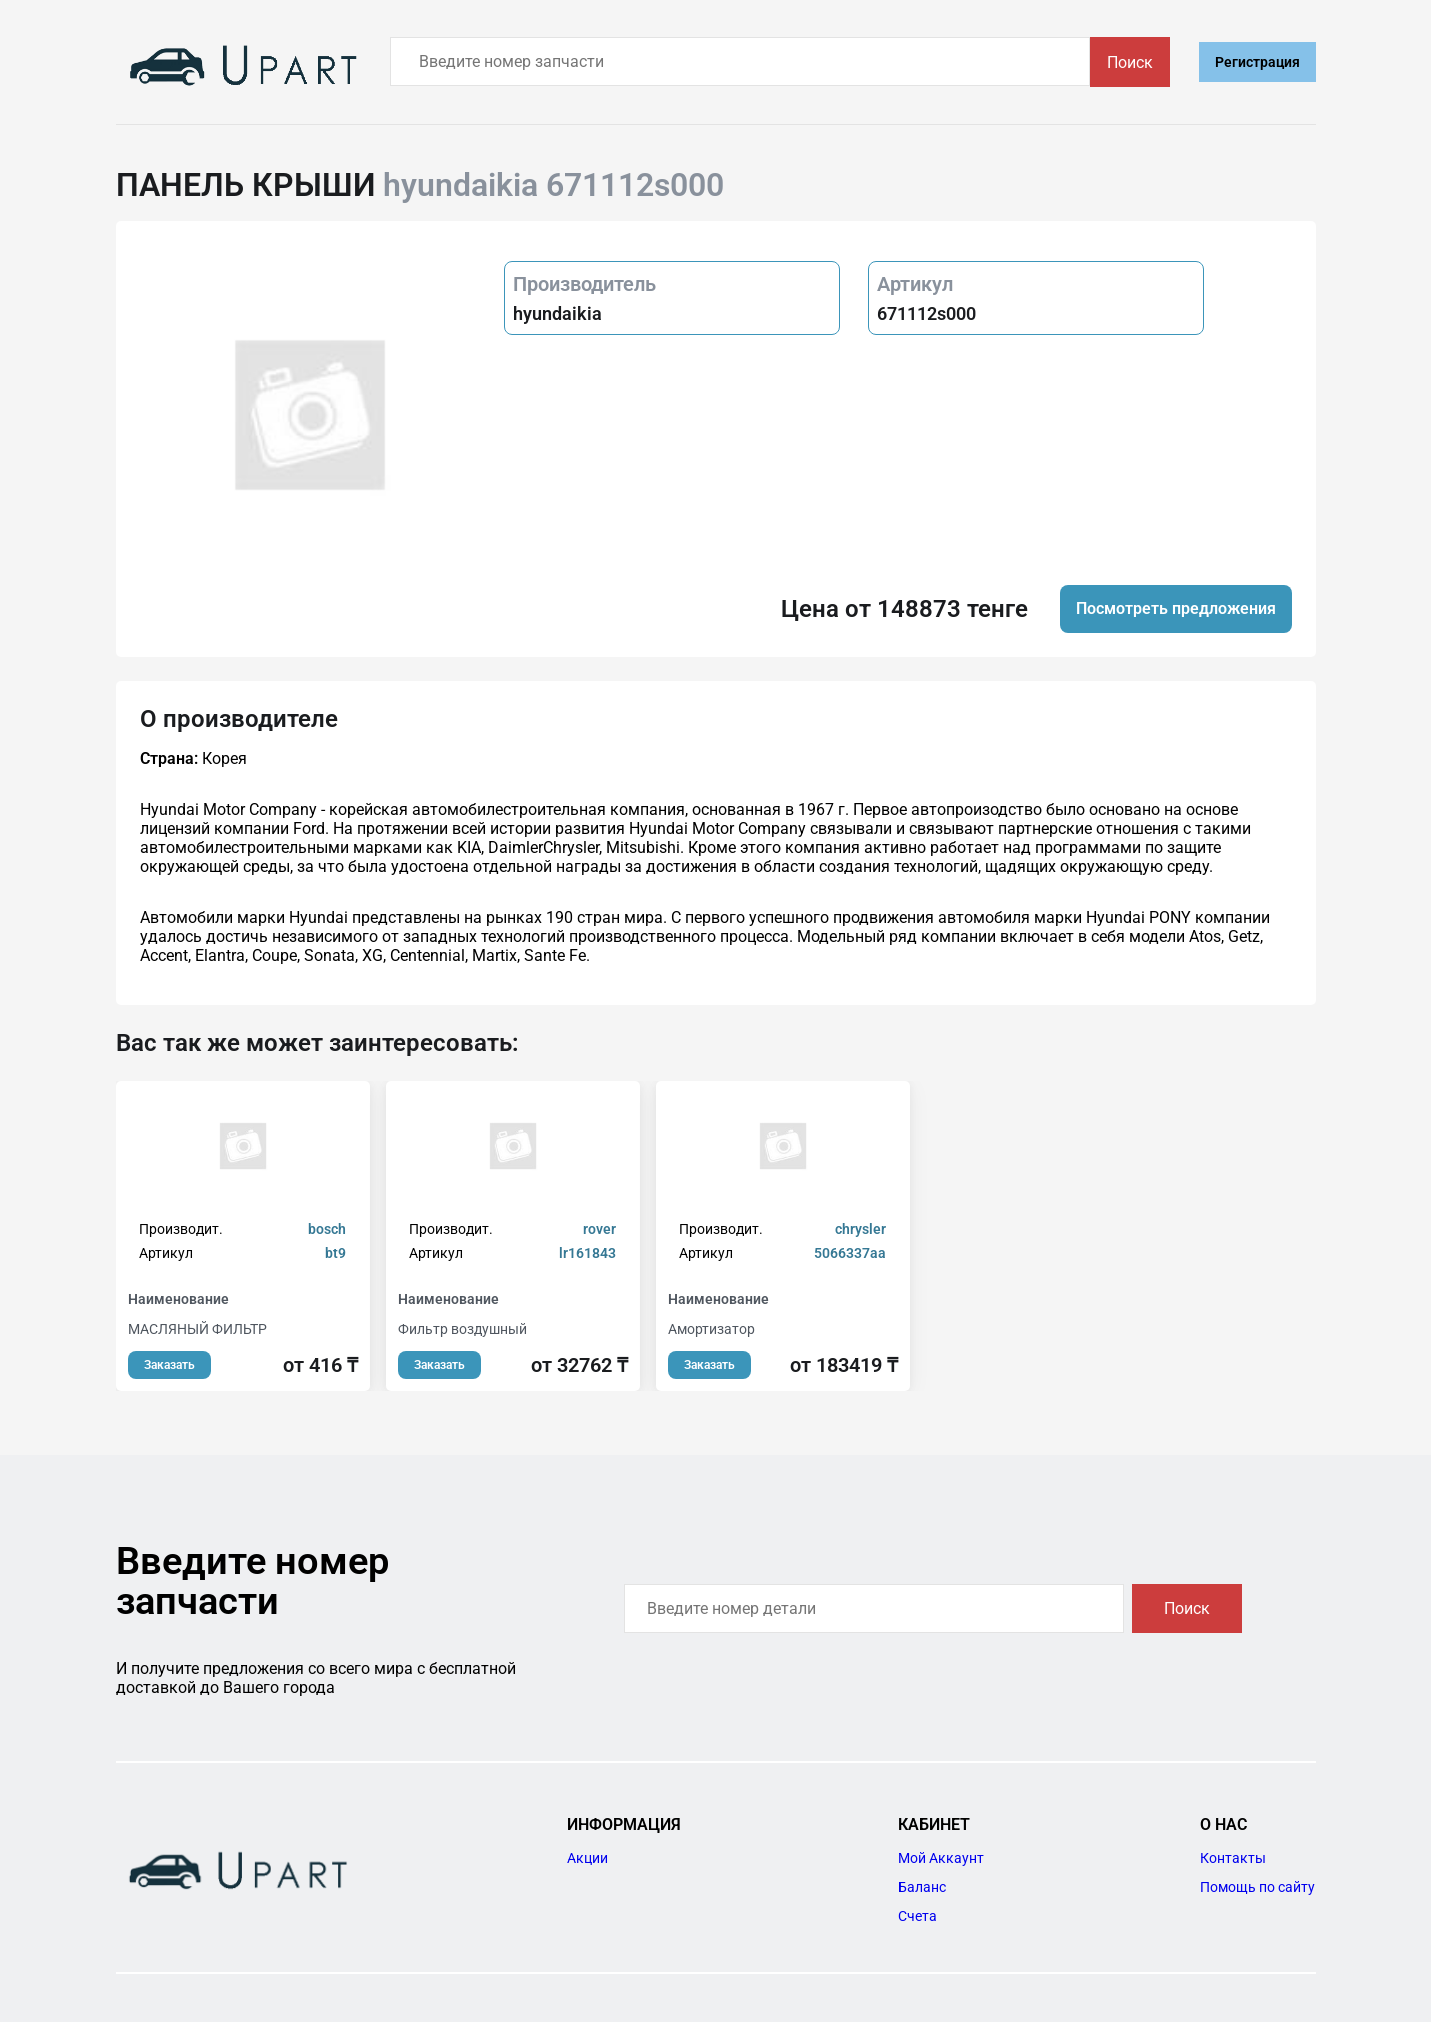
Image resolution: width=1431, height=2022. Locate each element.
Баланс (922, 1887)
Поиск (1130, 62)
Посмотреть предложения (1176, 608)
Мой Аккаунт (941, 1858)
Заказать (169, 1365)
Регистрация (1257, 62)
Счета (917, 1916)
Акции (587, 1858)
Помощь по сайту (1257, 1887)
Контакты (1233, 1858)
